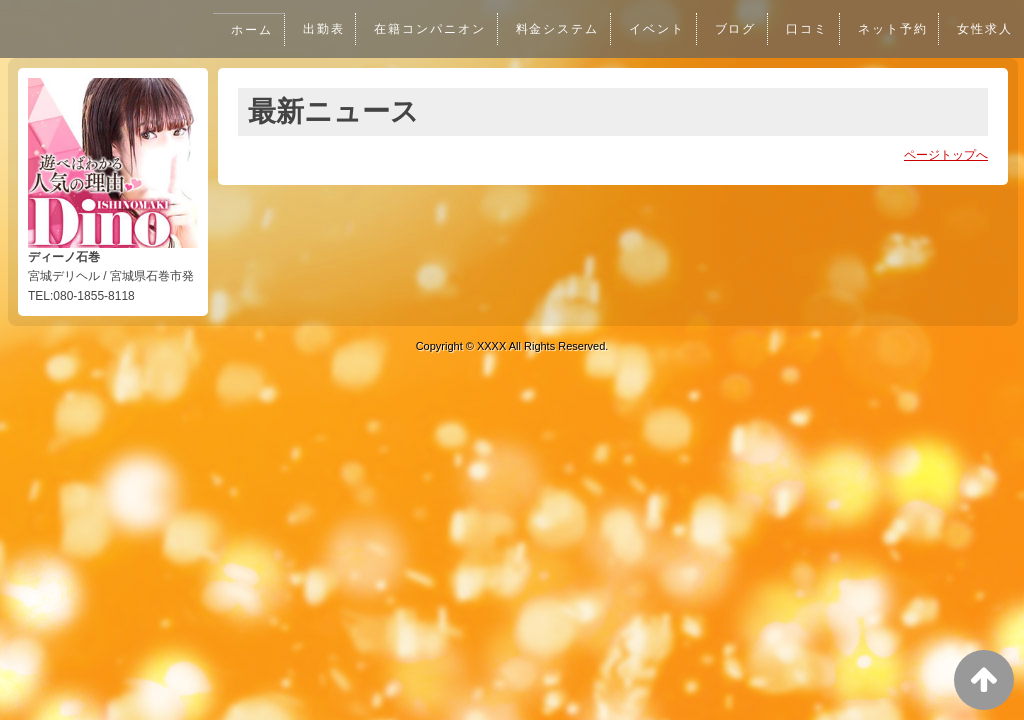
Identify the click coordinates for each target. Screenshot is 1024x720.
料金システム (553, 29)
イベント (653, 29)
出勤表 (316, 29)
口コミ (805, 29)
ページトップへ (946, 155)
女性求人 (985, 29)
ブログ (733, 29)
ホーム (244, 30)
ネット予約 (891, 29)
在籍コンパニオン (424, 29)
